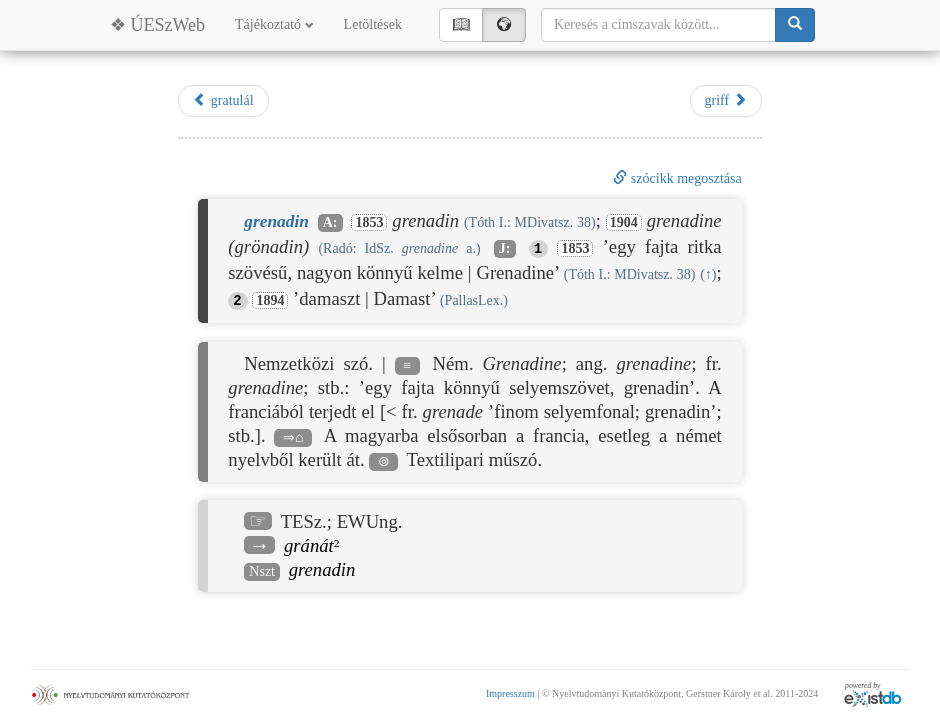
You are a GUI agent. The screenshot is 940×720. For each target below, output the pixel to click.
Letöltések (373, 24)
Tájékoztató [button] (274, 24)
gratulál (223, 100)
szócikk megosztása (677, 178)
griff (726, 100)
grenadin (322, 569)
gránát (309, 545)
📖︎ (461, 24)
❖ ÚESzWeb (157, 25)
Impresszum (510, 693)
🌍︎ (504, 24)
